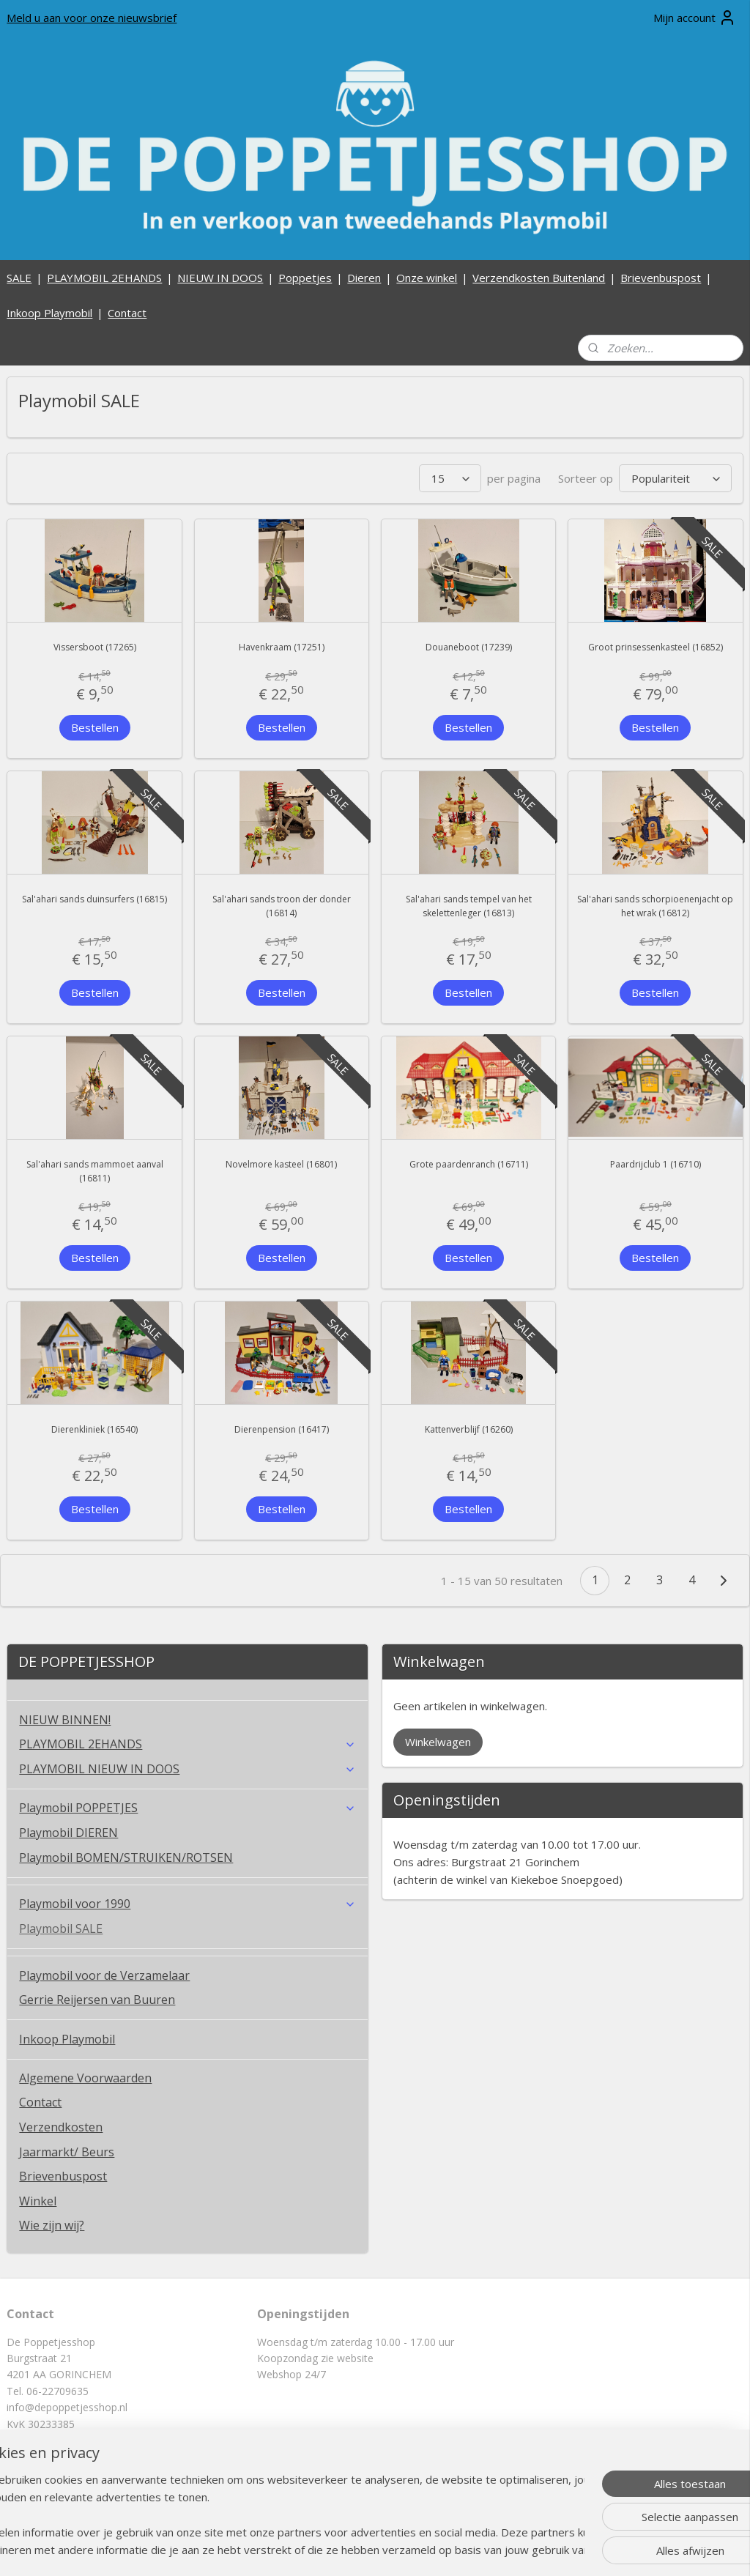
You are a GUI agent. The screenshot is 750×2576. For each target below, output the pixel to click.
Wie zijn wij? (51, 2225)
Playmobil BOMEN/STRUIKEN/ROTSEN (126, 1857)
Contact (127, 312)
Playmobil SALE (61, 1928)
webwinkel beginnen (417, 2549)
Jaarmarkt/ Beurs (66, 2152)
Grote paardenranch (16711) (468, 1164)
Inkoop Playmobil (49, 312)
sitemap (330, 2549)
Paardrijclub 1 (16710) (655, 1164)
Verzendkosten (61, 2127)
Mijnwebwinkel (545, 2549)
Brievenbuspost (660, 277)
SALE (19, 277)
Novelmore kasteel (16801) (281, 1164)
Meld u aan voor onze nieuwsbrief (92, 17)
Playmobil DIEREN (68, 1833)
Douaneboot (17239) (469, 648)
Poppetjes (305, 277)
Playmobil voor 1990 (187, 1904)
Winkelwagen (438, 1741)
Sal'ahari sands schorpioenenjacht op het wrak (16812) (655, 906)
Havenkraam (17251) (281, 648)
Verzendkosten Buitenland (538, 277)
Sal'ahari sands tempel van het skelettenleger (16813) (469, 906)
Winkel (37, 2201)
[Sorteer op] (675, 479)
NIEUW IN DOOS (220, 277)
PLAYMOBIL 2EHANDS (104, 277)
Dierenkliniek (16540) (94, 1429)
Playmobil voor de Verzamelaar (104, 1975)
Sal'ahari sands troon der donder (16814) (281, 906)
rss (361, 2549)
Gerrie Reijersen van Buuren (97, 2000)
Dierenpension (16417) (281, 1429)
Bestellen (95, 727)
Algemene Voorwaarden (85, 2078)
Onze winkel (426, 277)
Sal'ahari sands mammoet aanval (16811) (94, 1171)
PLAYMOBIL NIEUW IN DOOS (187, 1769)
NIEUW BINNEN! (65, 1720)
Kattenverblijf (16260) (469, 1429)
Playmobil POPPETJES (187, 1808)
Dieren (364, 277)
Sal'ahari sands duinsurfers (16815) (94, 899)
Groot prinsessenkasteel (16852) (655, 648)
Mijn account (694, 17)
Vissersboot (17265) (94, 648)
